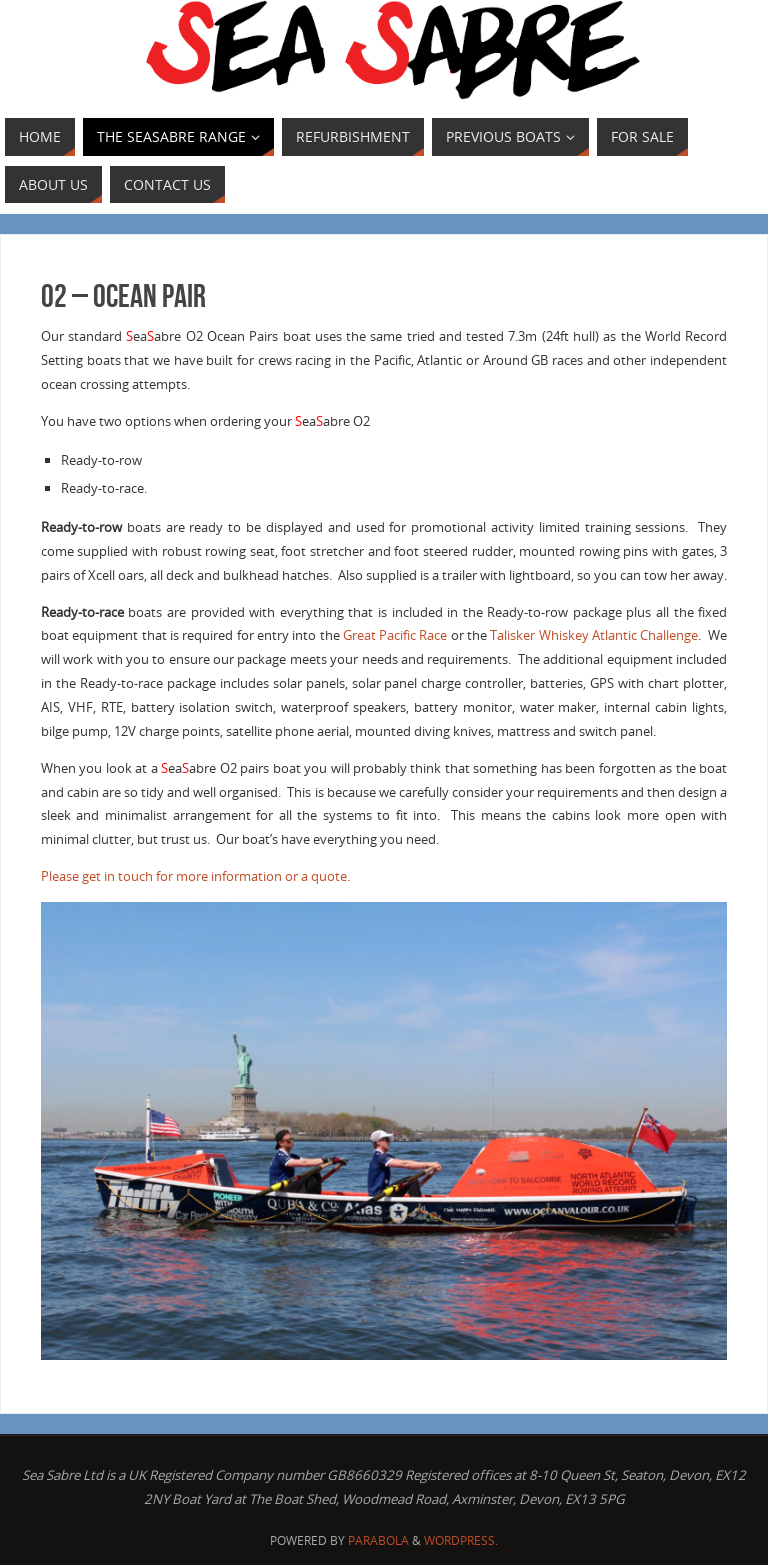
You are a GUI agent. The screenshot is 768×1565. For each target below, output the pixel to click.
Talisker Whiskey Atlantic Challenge (594, 635)
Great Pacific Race (395, 635)
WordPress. (461, 1540)
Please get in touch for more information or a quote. (195, 876)
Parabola (378, 1540)
